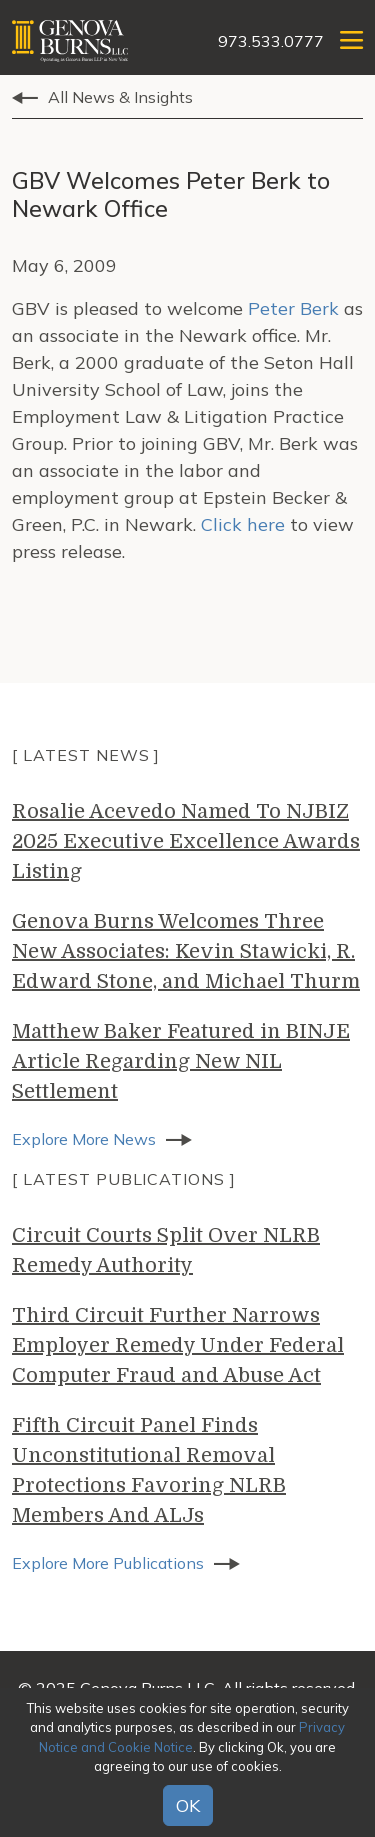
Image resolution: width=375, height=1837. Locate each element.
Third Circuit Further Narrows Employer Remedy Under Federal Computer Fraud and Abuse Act (178, 1345)
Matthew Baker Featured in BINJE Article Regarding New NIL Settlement (181, 1061)
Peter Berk (296, 308)
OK (188, 1805)
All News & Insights (120, 97)
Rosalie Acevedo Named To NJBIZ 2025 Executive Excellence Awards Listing (186, 841)
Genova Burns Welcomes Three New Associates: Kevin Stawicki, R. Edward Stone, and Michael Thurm (186, 951)
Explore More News (84, 1139)
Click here (245, 524)
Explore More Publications (108, 1563)
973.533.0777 (271, 41)
